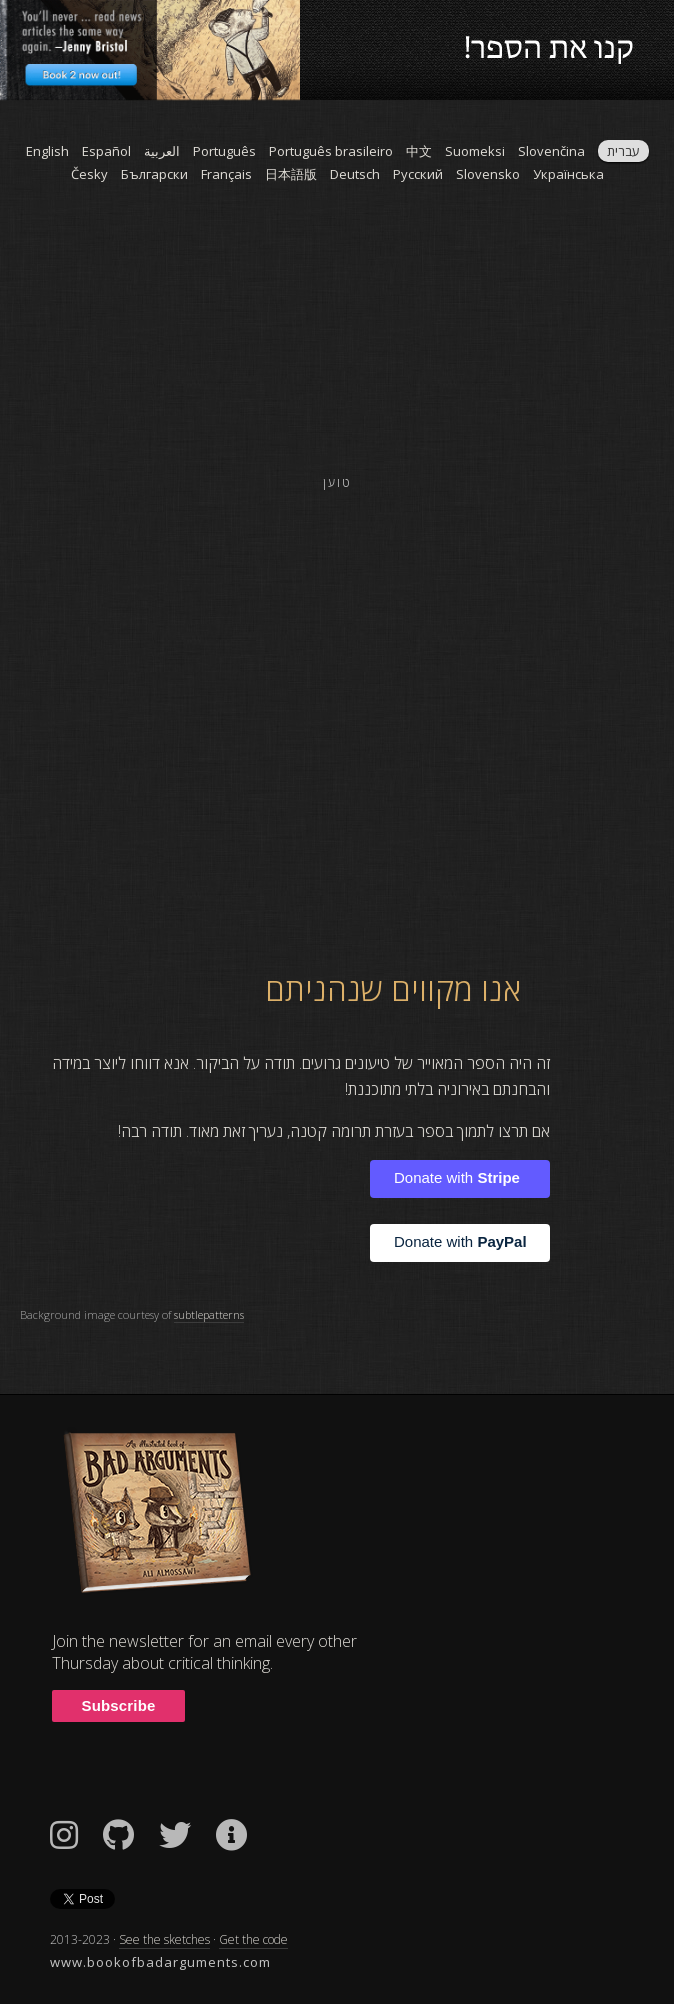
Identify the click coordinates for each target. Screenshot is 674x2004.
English (47, 151)
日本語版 (291, 174)
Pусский (418, 174)
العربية (162, 151)
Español (106, 151)
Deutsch (355, 174)
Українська (568, 174)
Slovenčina (551, 151)
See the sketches (164, 1939)
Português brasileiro (331, 151)
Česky (89, 174)
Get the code (253, 1939)
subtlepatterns (209, 1314)
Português (224, 151)
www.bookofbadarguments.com (160, 1962)
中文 (419, 151)
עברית (623, 151)
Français (226, 174)
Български (154, 174)
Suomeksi (475, 151)
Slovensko (488, 174)
